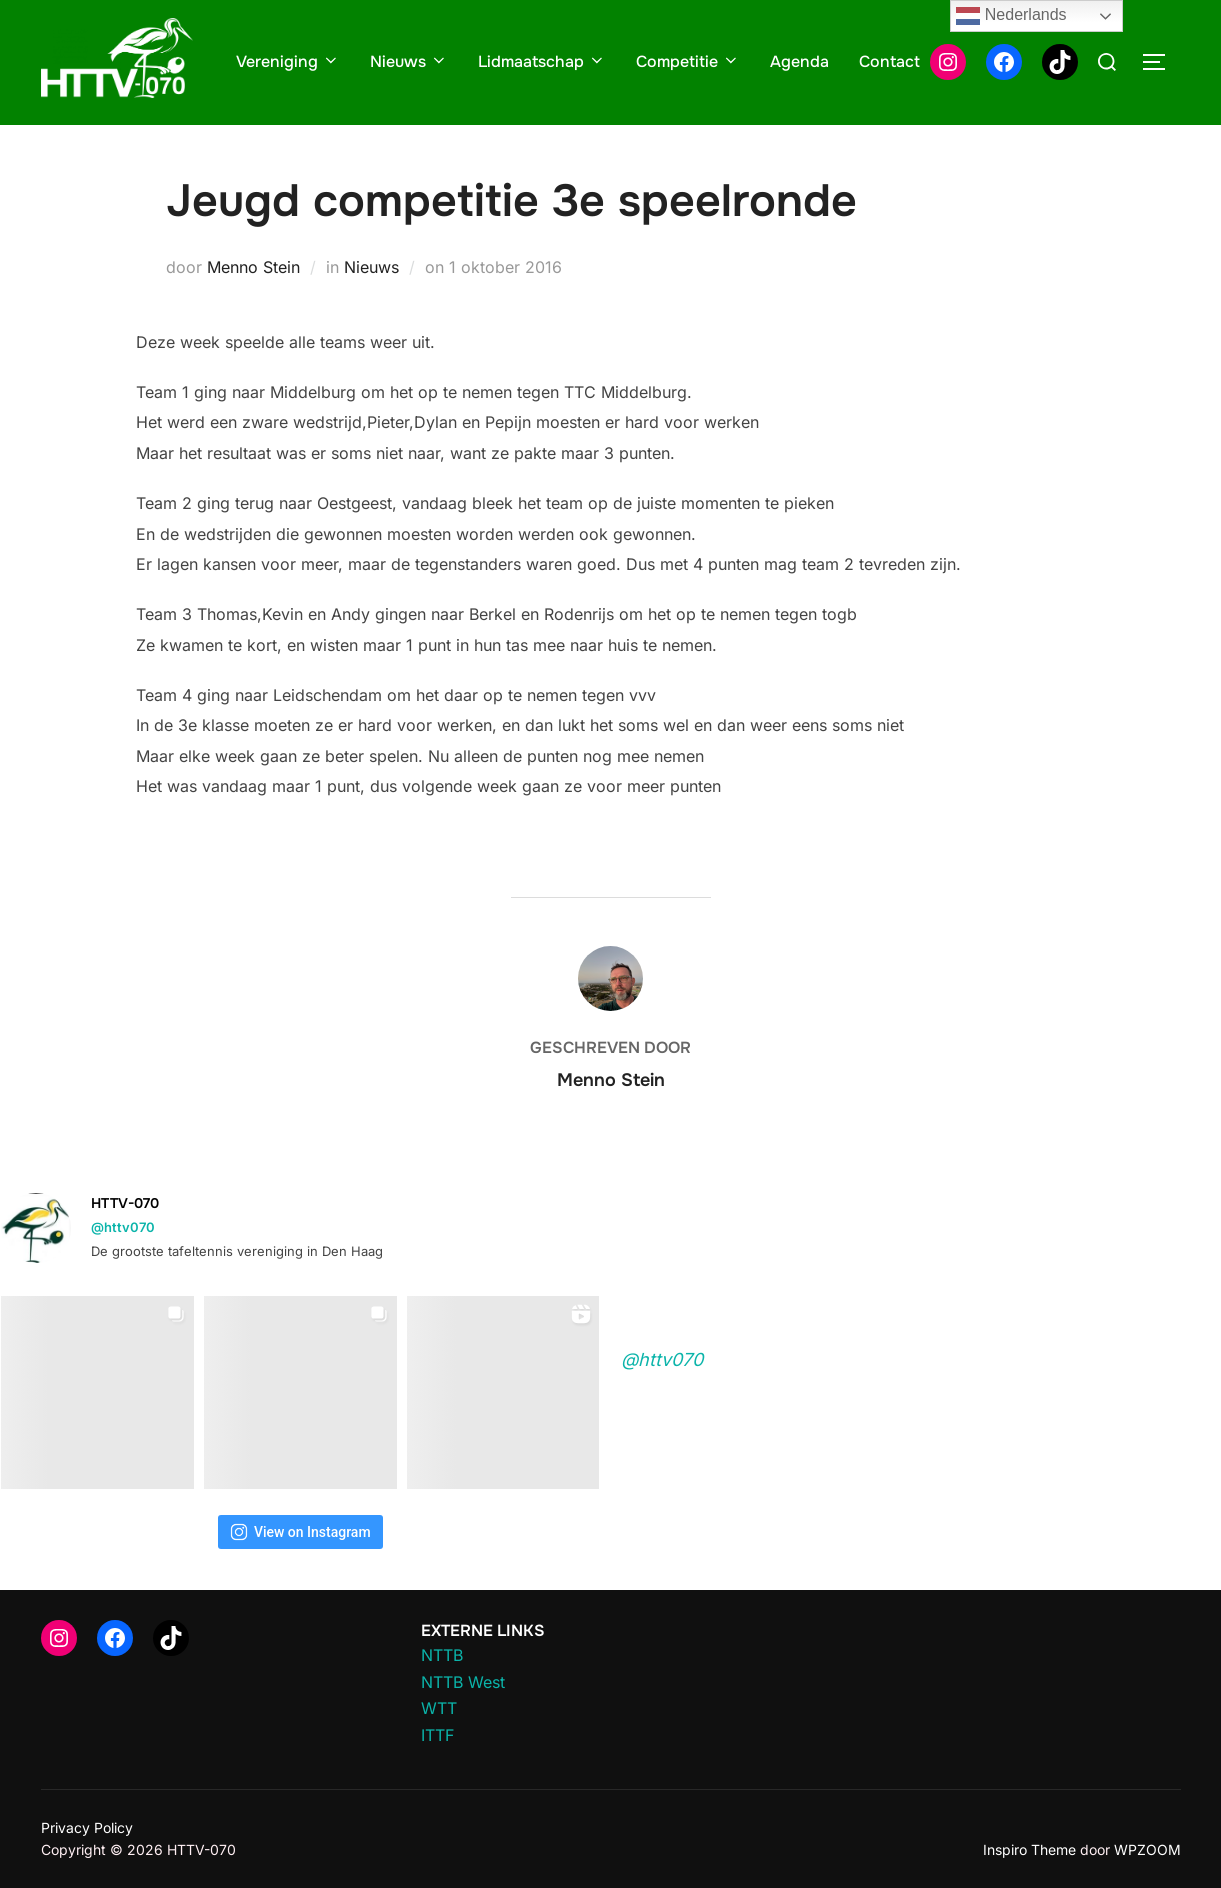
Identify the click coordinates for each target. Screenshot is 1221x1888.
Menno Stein (253, 267)
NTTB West (463, 1682)
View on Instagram (300, 1532)
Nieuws (409, 61)
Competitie (688, 61)
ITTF (437, 1735)
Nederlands (1011, 16)
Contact (889, 61)
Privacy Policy (87, 1827)
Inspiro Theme (1029, 1849)
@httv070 (123, 1227)
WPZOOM (1147, 1849)
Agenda (799, 61)
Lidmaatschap (542, 61)
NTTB (442, 1655)
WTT (439, 1708)
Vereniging (288, 61)
